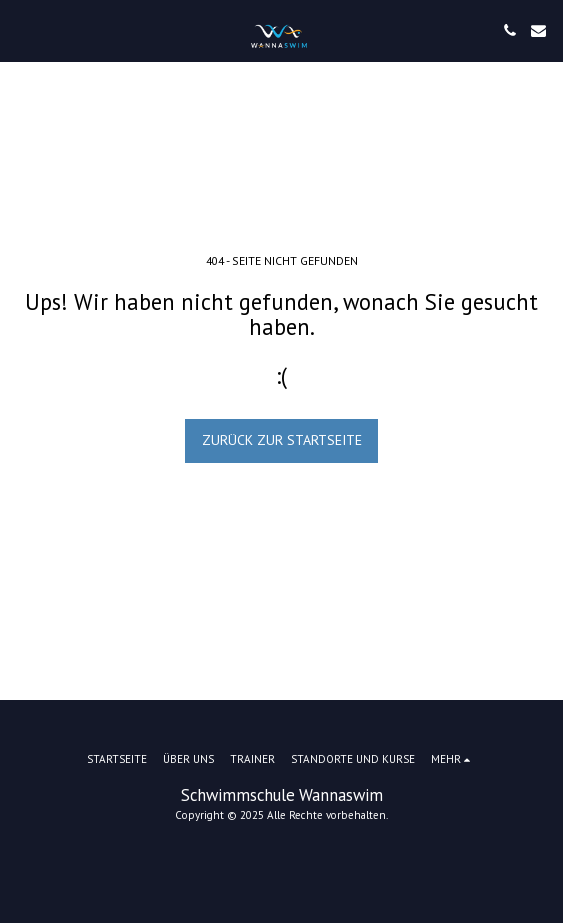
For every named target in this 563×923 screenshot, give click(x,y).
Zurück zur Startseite (282, 440)
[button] (22, 30)
